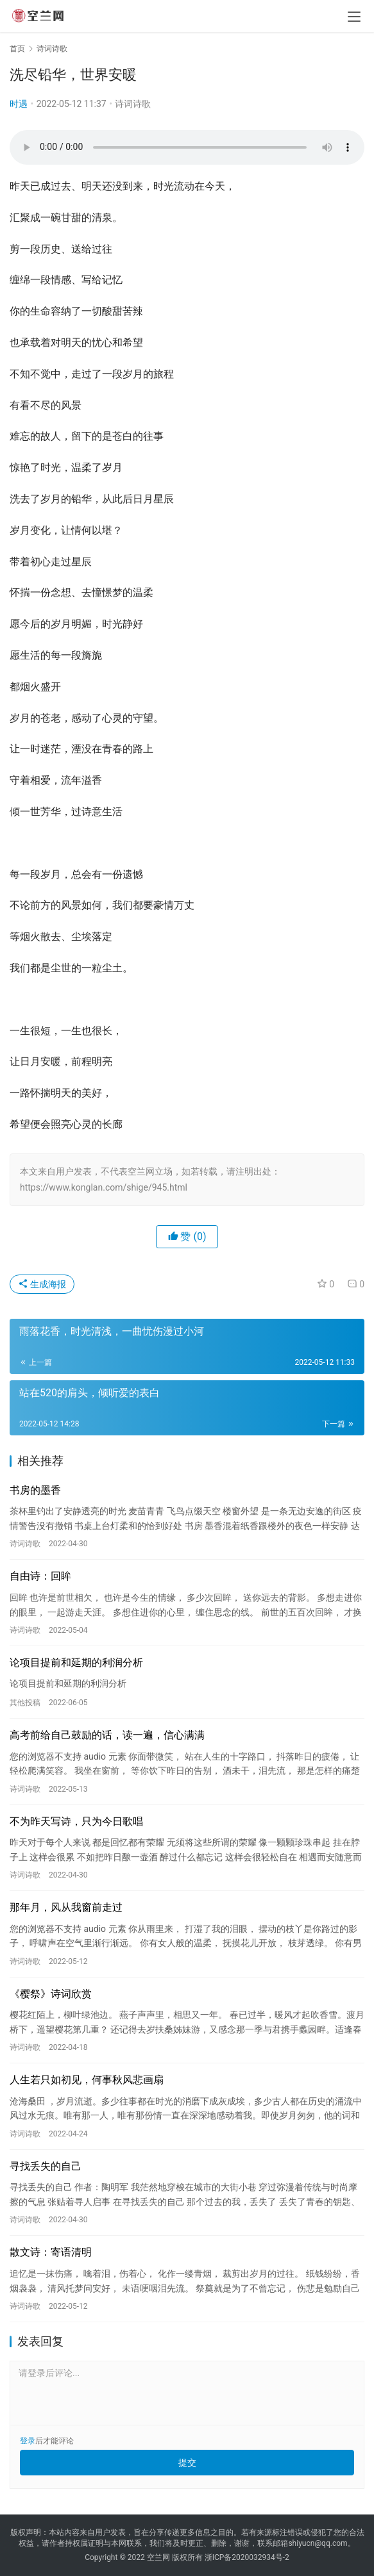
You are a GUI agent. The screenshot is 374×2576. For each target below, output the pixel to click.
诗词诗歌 (133, 104)
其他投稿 (25, 1702)
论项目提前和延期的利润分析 (76, 1662)
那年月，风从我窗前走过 (66, 1907)
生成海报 (42, 1284)
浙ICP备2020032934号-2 (247, 2557)
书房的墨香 (35, 1490)
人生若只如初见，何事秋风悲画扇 (87, 2080)
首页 (17, 48)
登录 (27, 2440)
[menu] (354, 16)
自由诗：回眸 (40, 1576)
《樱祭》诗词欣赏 (51, 1994)
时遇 (19, 104)
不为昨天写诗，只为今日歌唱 (76, 1821)
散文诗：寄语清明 (51, 2252)
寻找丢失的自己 (45, 2166)
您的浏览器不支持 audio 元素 (187, 147)
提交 (187, 2462)
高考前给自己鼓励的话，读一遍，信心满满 (107, 1735)
